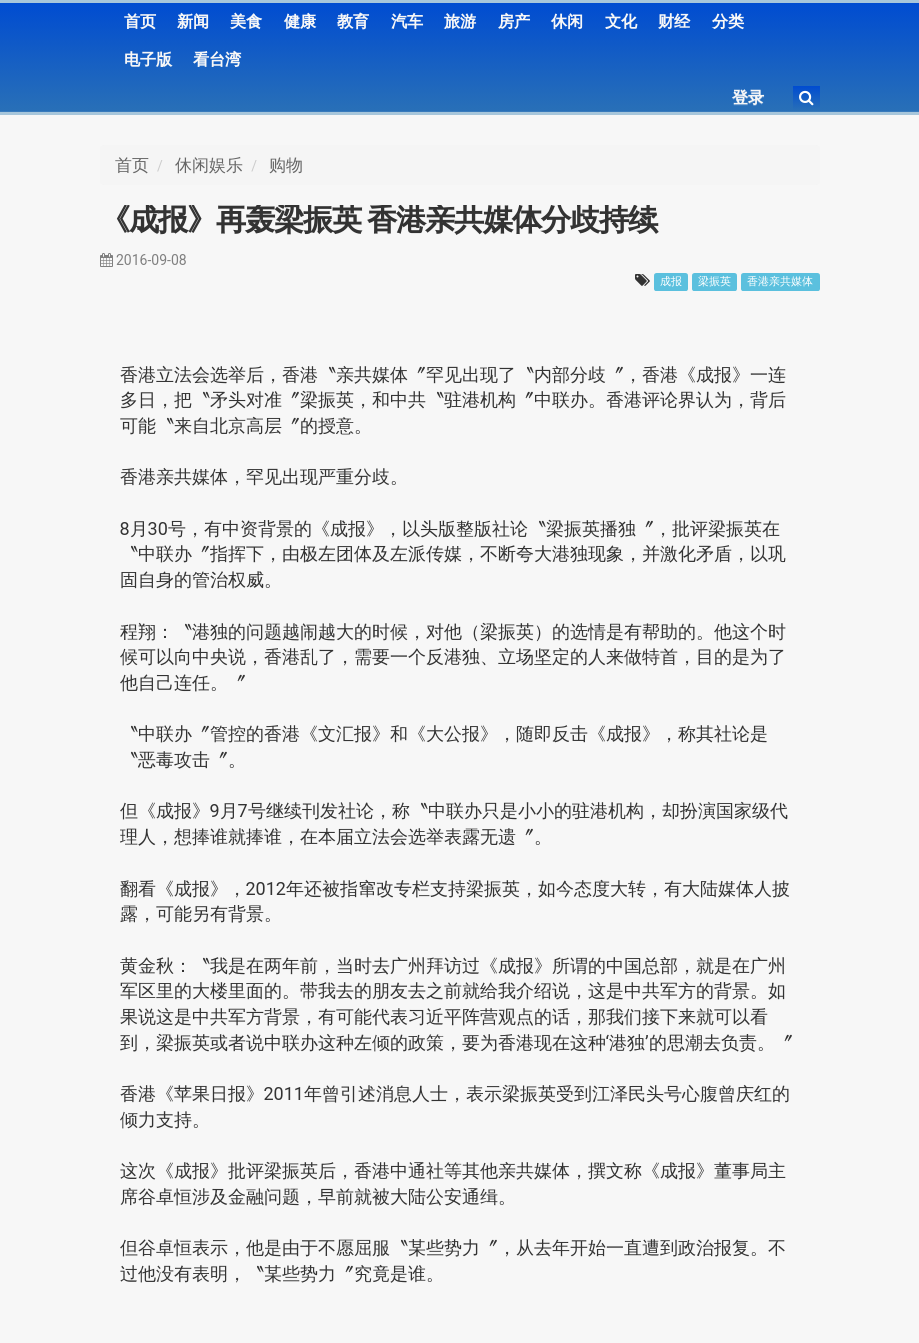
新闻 (193, 21)
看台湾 (217, 59)
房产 (514, 21)
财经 (674, 21)
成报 (671, 281)
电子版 (148, 59)
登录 (748, 97)
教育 (353, 21)
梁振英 (714, 281)
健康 (300, 21)
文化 (621, 21)
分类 (728, 21)
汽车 (407, 21)
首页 (140, 21)
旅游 (460, 21)
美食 (246, 21)
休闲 (567, 21)
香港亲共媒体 (780, 281)
